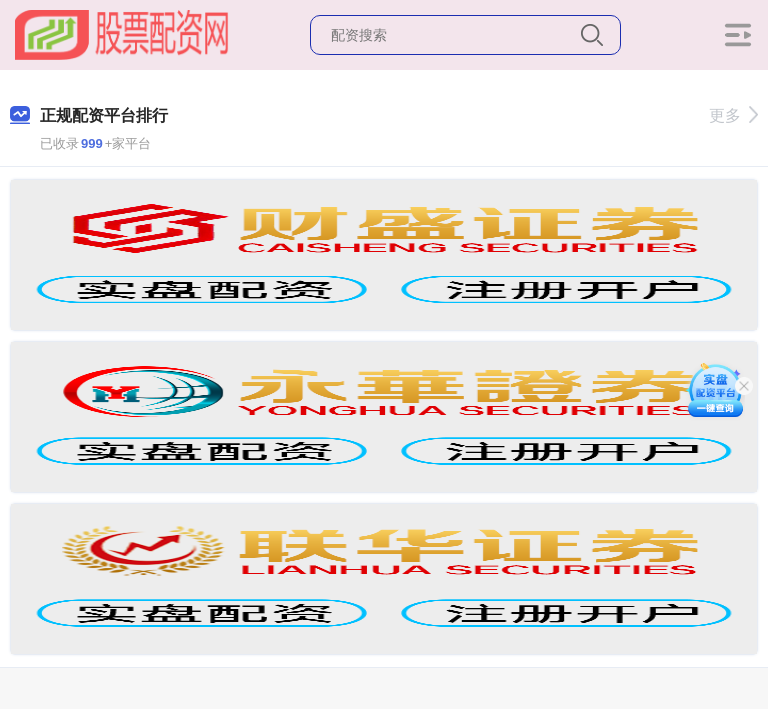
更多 (733, 115)
